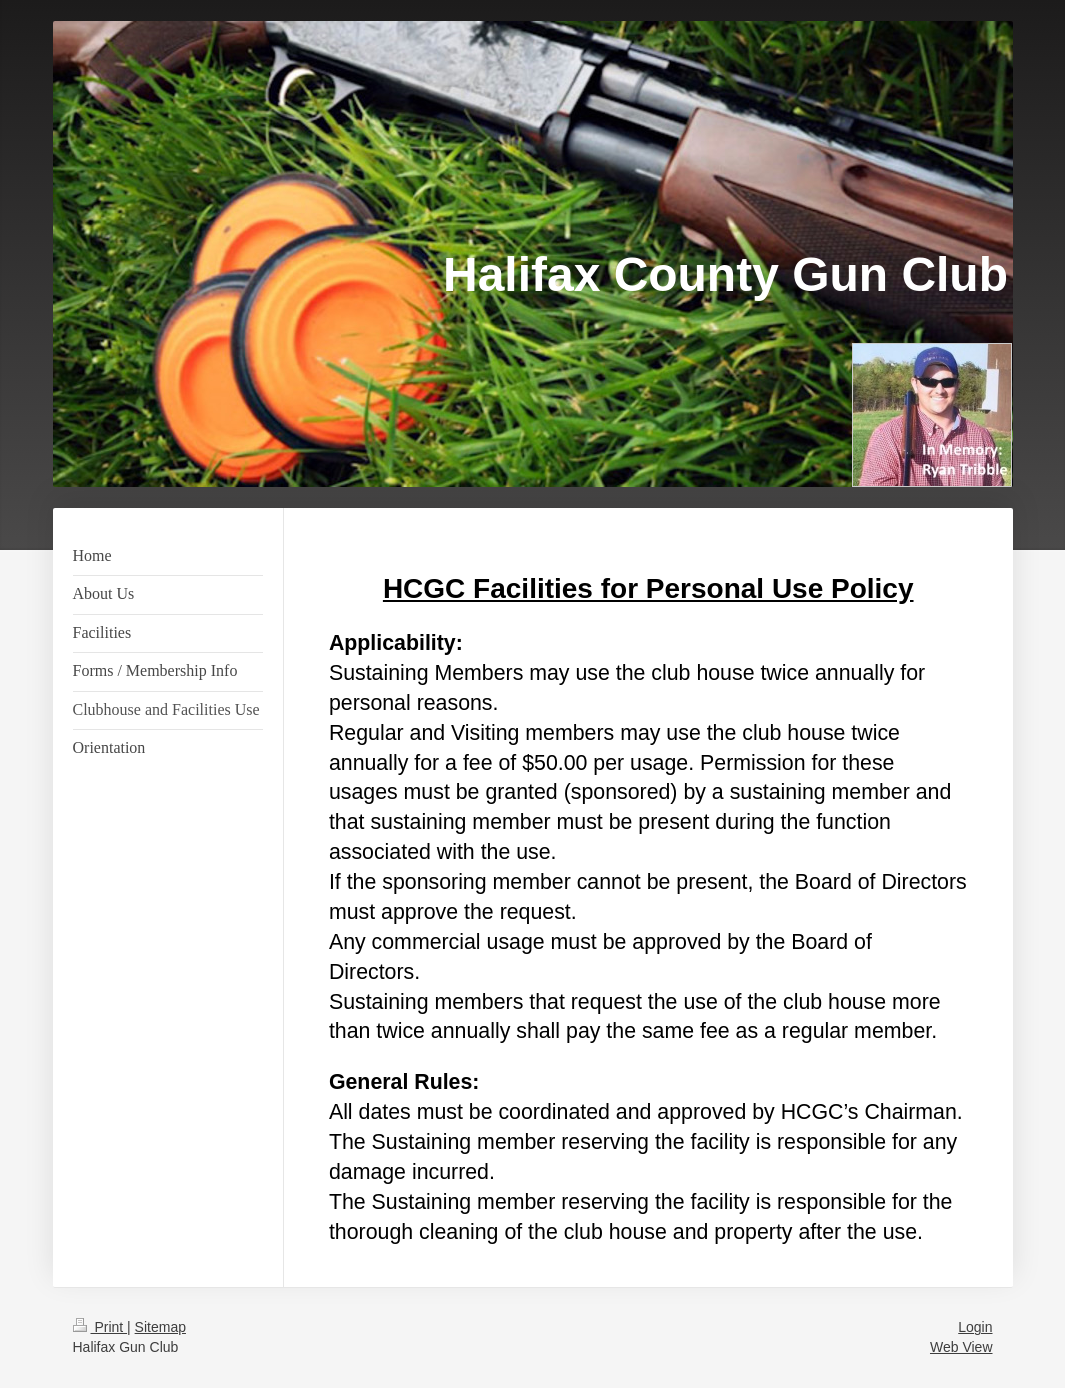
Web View (961, 1347)
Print (100, 1327)
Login (975, 1327)
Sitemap (160, 1327)
